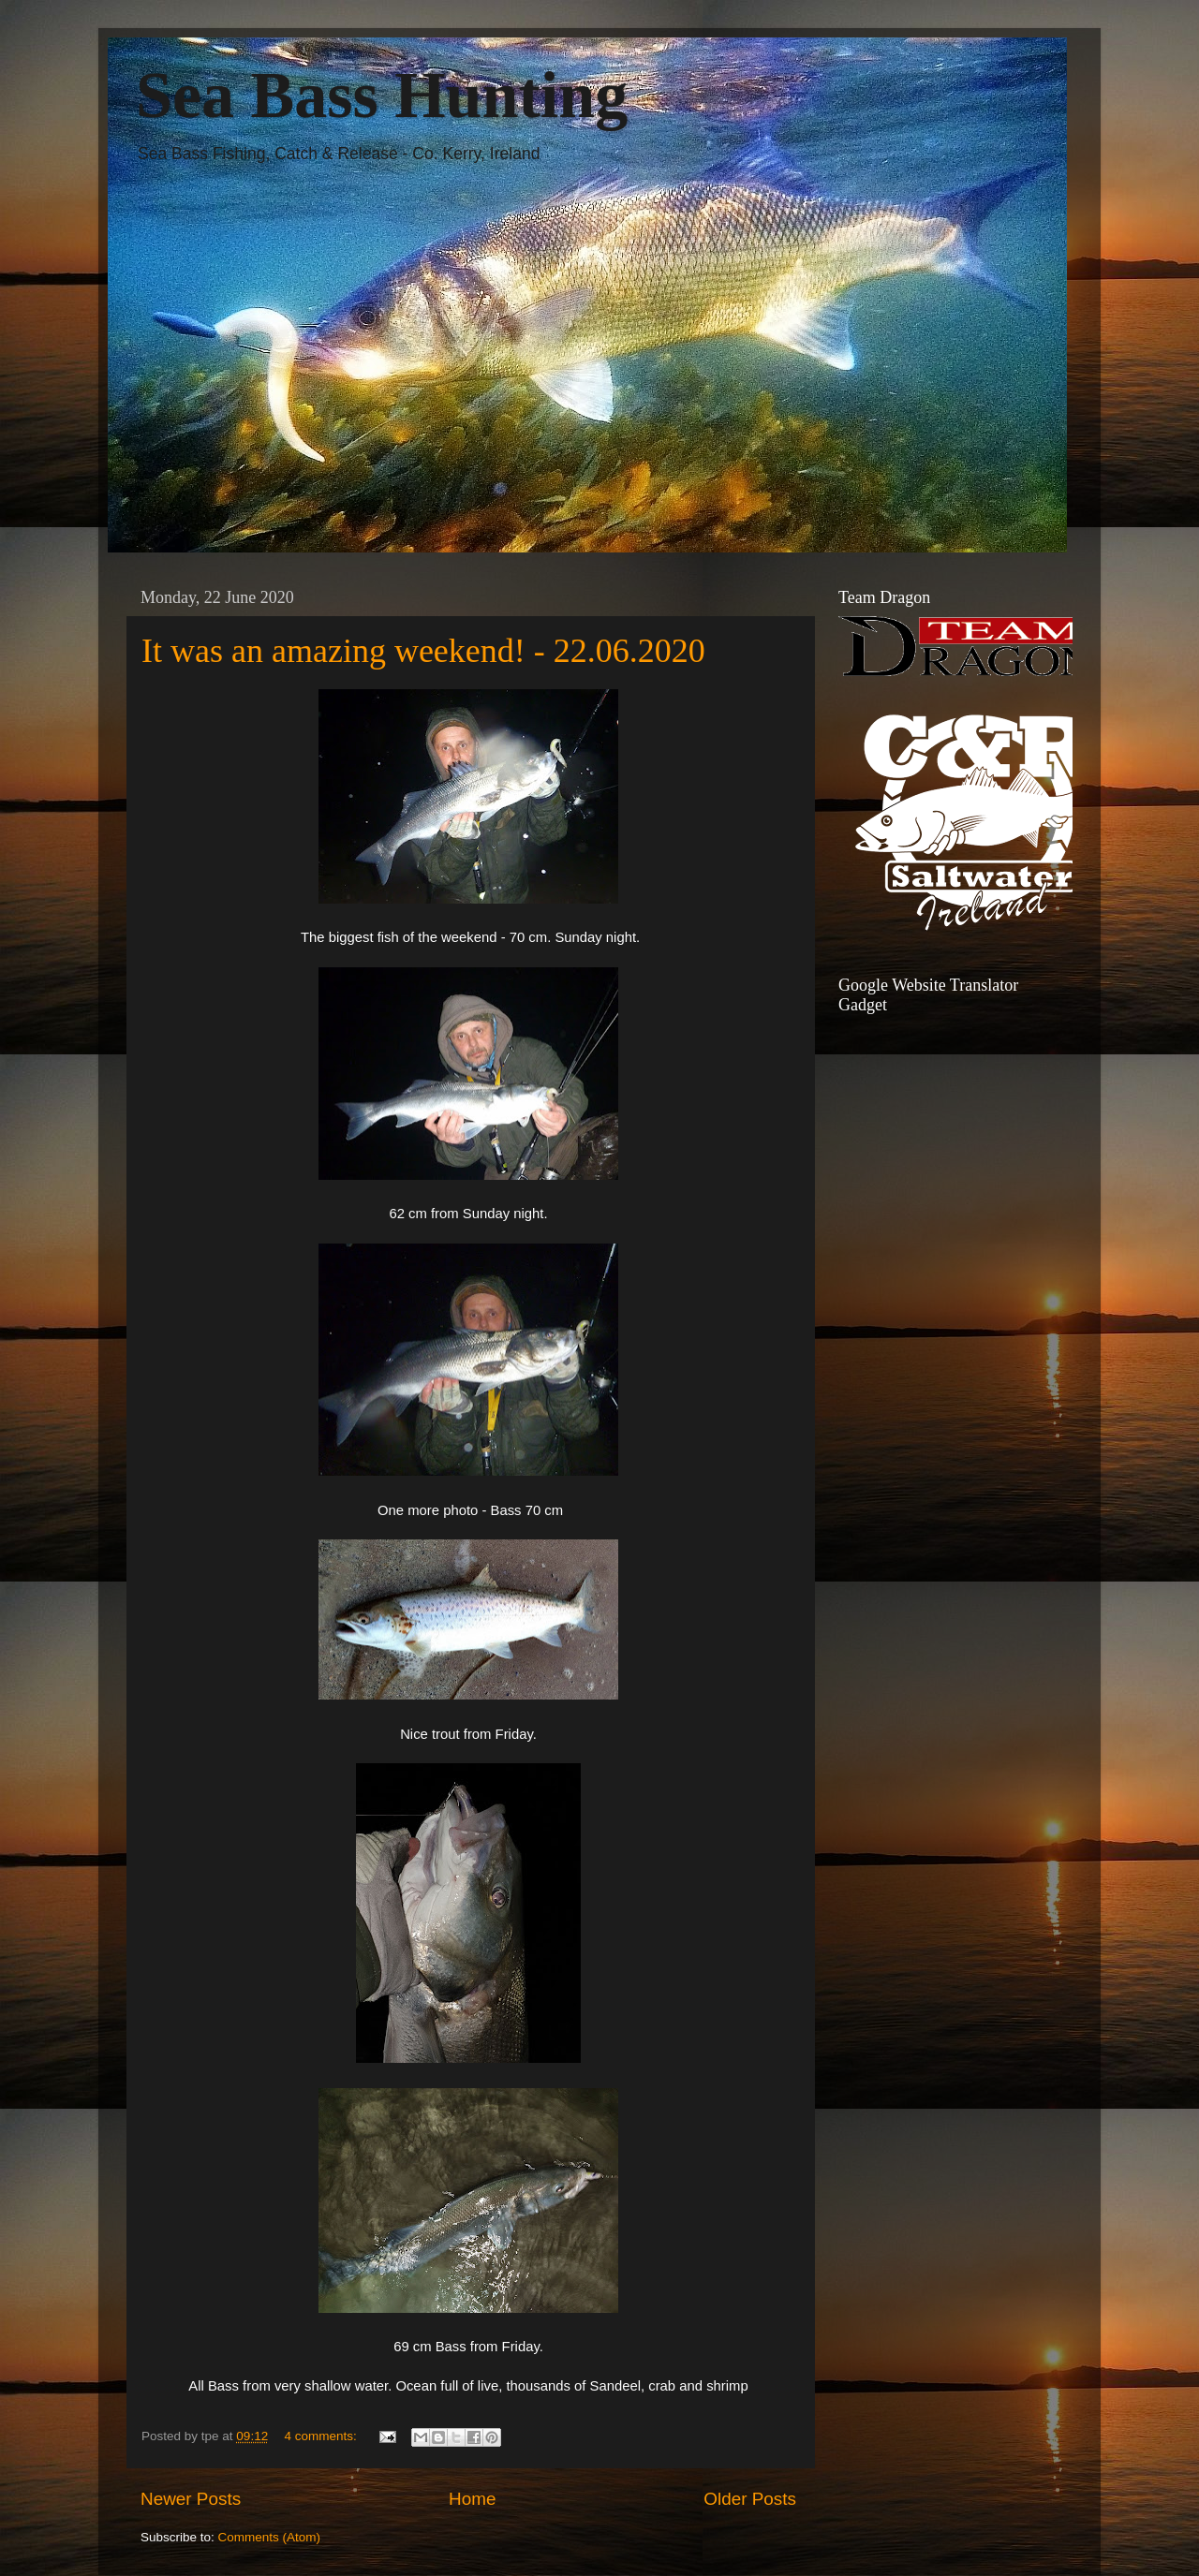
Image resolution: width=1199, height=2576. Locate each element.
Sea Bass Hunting (382, 95)
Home (472, 2499)
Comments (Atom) (269, 2537)
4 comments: (322, 2436)
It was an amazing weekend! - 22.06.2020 (423, 651)
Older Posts (749, 2499)
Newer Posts (191, 2499)
